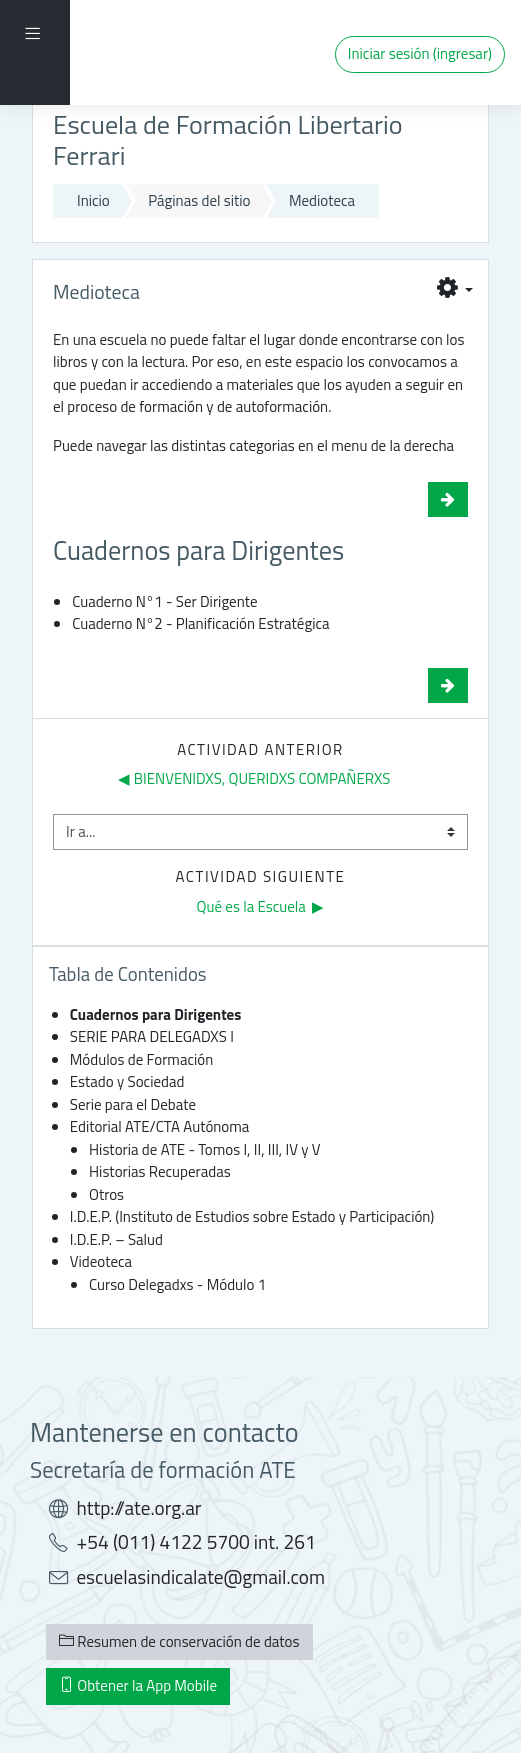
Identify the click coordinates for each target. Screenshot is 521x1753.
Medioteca (322, 200)
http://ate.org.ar (138, 1508)
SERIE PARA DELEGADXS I (152, 1036)
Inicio (93, 200)
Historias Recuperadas (160, 1171)
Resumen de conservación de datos (179, 1641)
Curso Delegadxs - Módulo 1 (177, 1284)
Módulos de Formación (141, 1059)
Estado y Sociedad (127, 1081)
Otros (106, 1194)
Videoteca (101, 1261)
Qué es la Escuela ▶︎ (261, 906)
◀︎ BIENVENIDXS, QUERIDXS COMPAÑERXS (254, 778)
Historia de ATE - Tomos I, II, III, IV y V (205, 1149)
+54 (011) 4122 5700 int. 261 (195, 1542)
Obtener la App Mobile (138, 1685)
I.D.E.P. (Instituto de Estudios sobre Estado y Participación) (252, 1216)
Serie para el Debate (133, 1104)
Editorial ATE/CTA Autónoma (160, 1126)
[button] (455, 290)
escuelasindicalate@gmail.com (200, 1577)
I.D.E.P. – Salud (116, 1239)
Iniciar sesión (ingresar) (420, 53)
